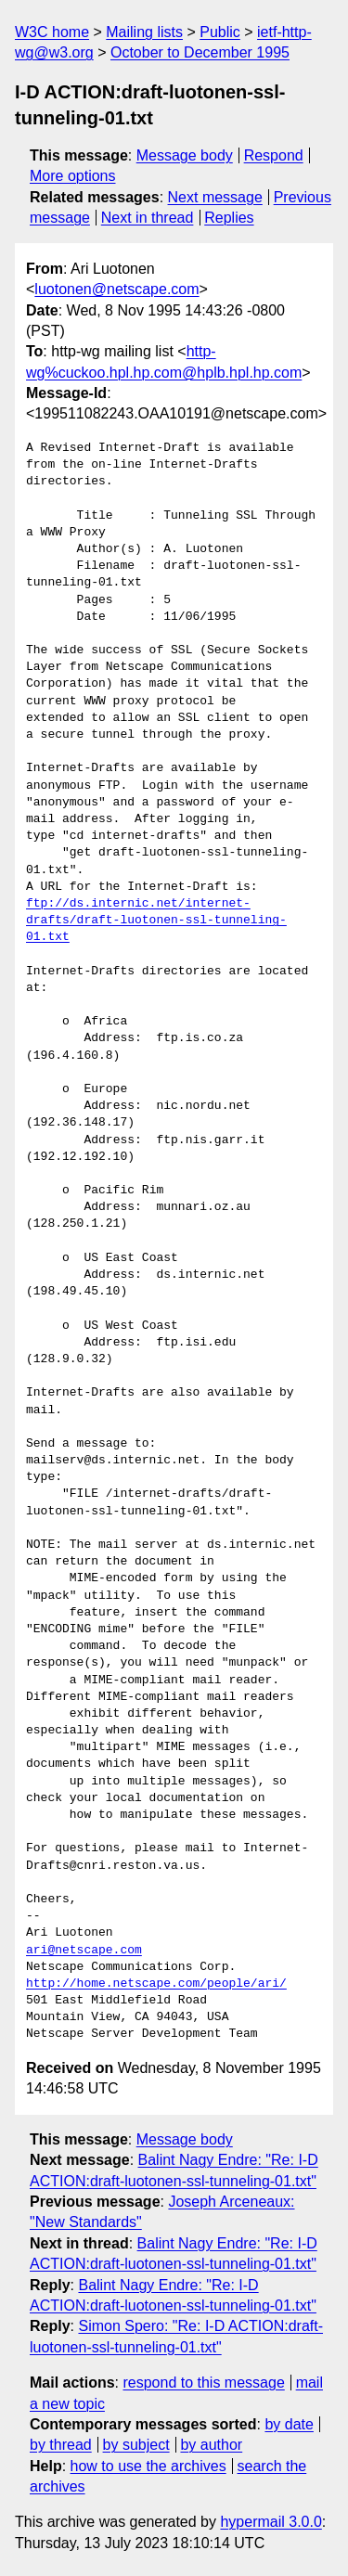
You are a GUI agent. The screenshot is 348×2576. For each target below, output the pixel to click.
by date (288, 2424)
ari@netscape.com (84, 1950)
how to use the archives (148, 2466)
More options (73, 176)
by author (211, 2445)
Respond (273, 155)
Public (220, 32)
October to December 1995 (200, 52)
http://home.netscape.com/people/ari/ (156, 1984)
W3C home (52, 32)
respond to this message (203, 2382)
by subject (136, 2445)
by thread (61, 2445)
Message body (184, 155)
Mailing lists (144, 32)
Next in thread (147, 217)
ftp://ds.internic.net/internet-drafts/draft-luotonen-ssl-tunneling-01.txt (156, 920)
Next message (215, 197)
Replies (228, 217)
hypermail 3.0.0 (270, 2522)
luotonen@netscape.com (116, 289)
